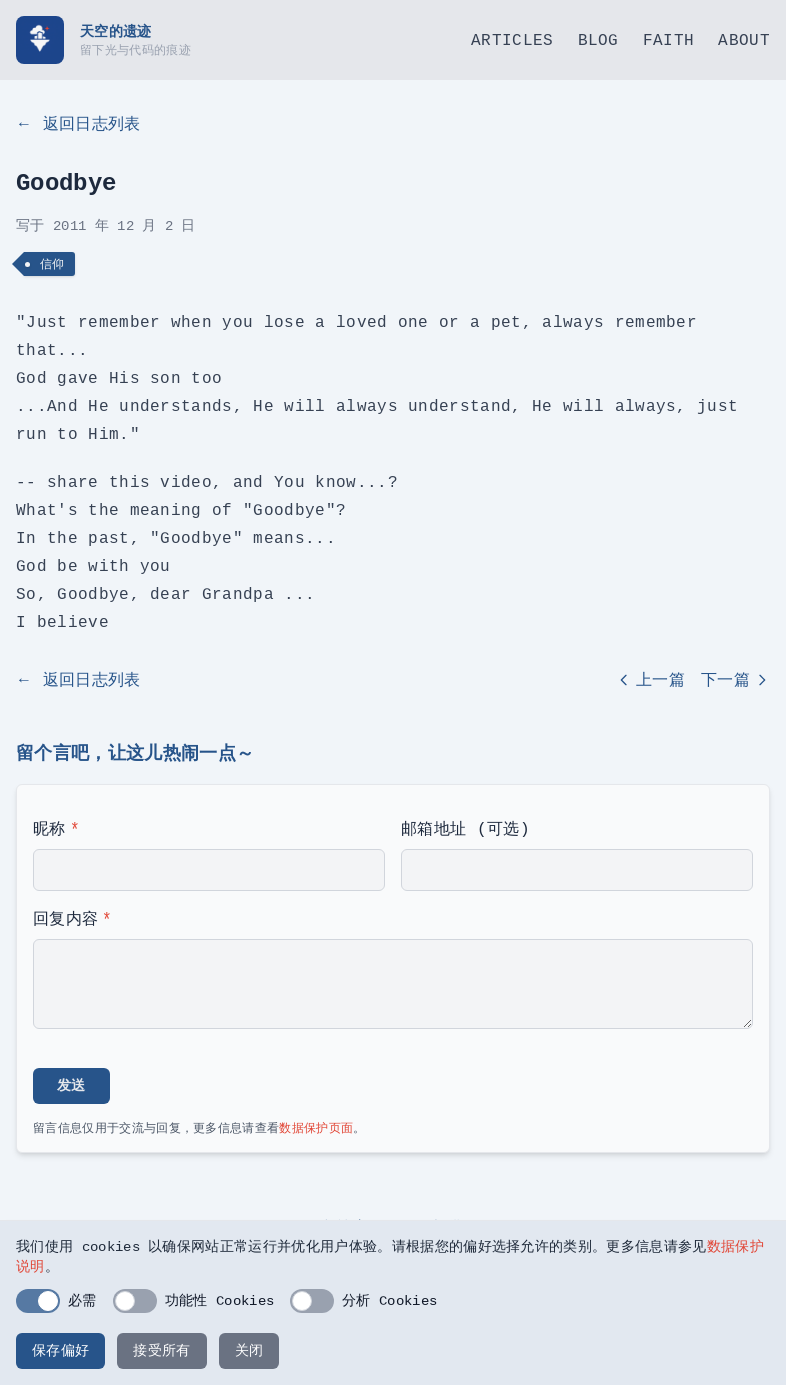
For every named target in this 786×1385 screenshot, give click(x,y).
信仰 (52, 263)
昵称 (56, 829)
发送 (71, 1086)
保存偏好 (60, 1350)
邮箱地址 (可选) (465, 829)
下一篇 (735, 680)
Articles (512, 40)
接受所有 (161, 1350)
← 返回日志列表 (78, 124)
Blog (598, 40)
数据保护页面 (316, 1127)
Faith (669, 40)
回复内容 (73, 919)
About (744, 40)
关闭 (249, 1350)
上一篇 (650, 680)
